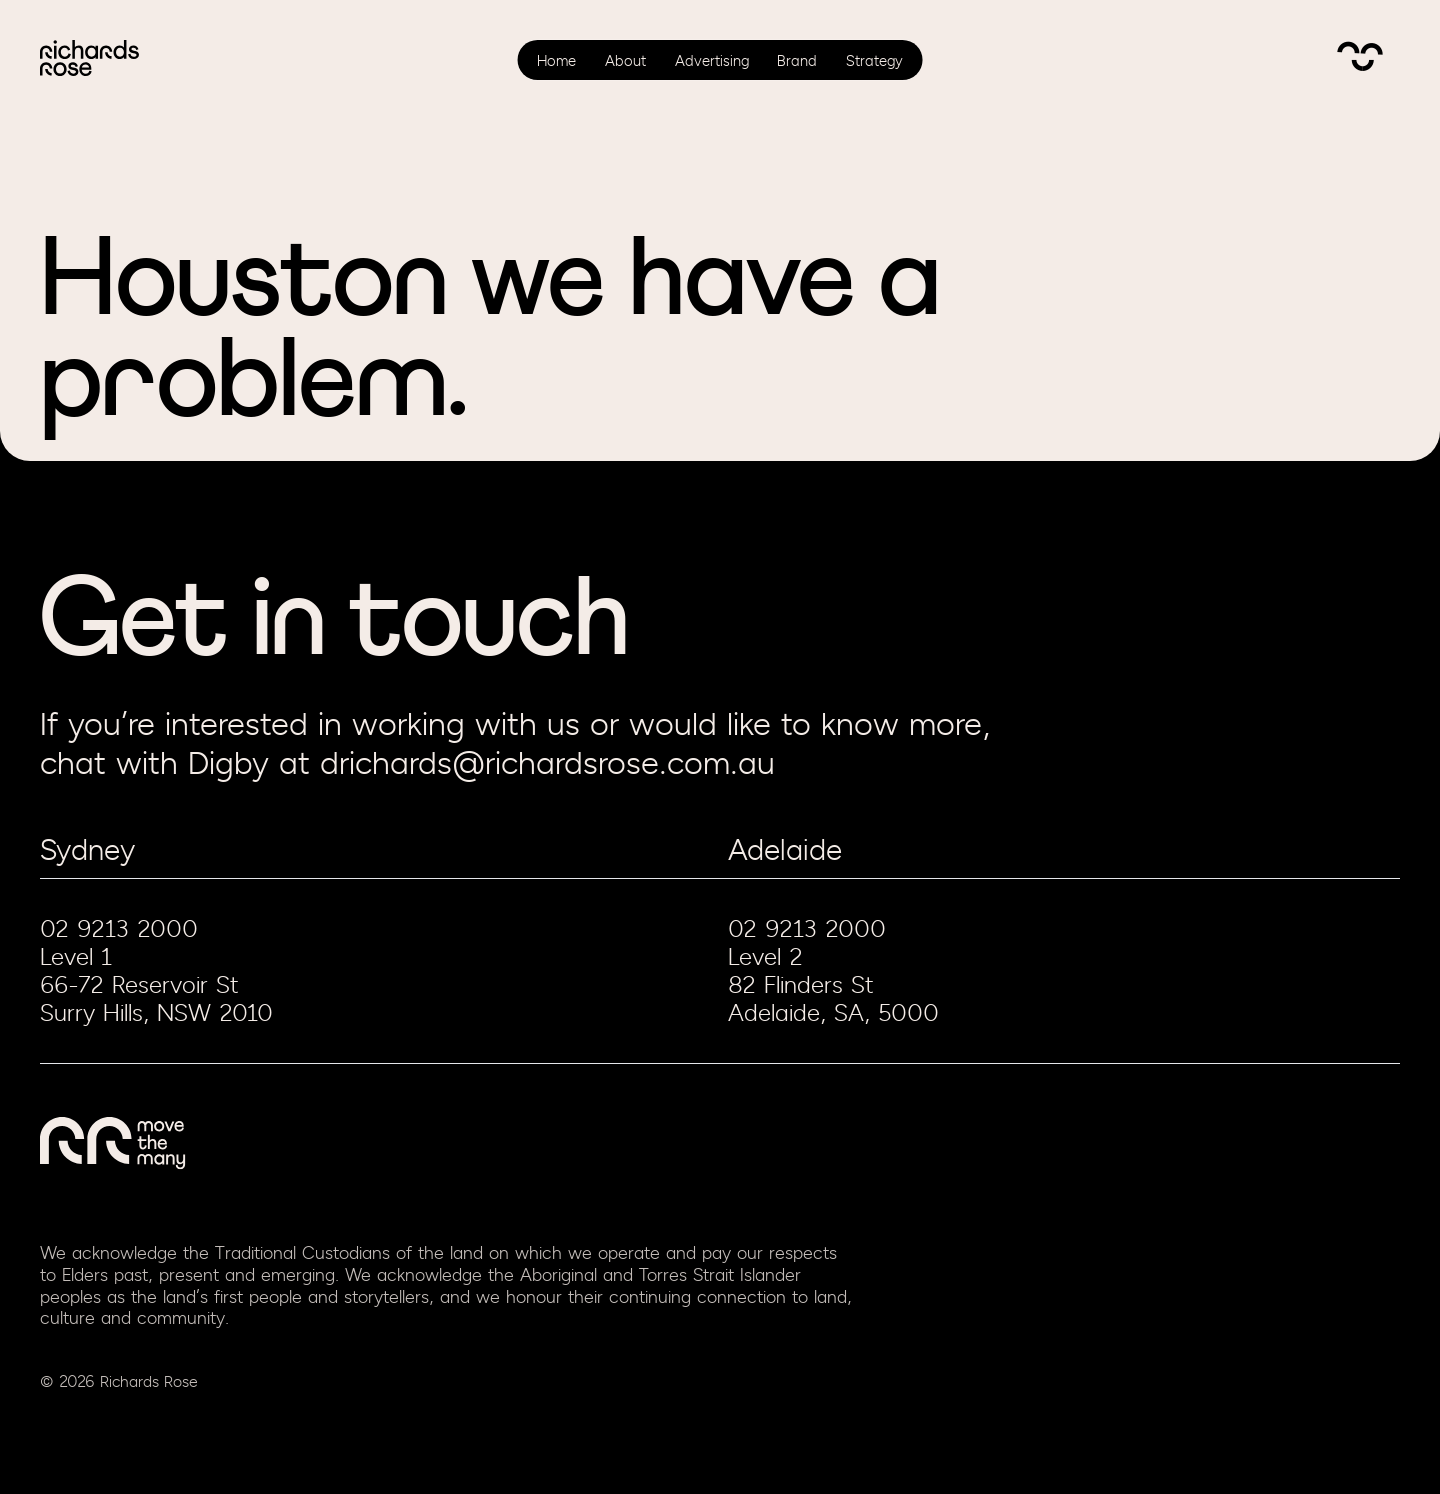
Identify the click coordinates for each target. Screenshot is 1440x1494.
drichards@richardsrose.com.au (547, 764)
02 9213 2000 (119, 929)
